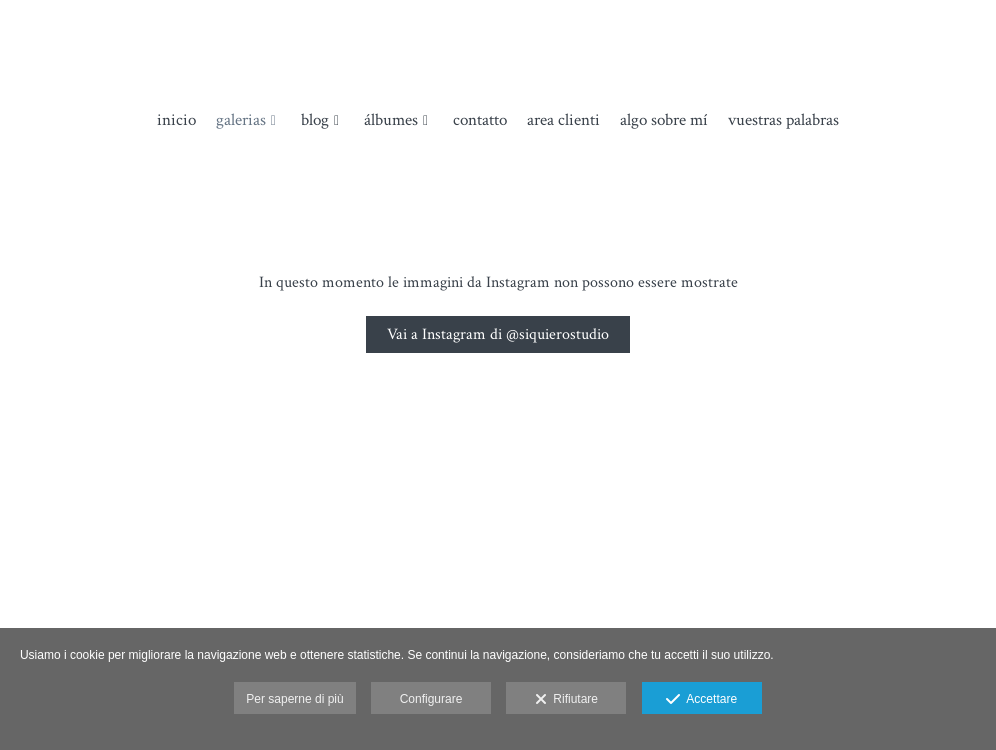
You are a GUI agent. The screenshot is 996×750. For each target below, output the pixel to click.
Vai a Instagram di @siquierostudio (498, 334)
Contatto (480, 120)
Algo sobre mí (664, 120)
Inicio (176, 120)
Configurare (431, 699)
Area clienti (563, 120)
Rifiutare (566, 700)
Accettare (701, 700)
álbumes (391, 120)
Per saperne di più (294, 699)
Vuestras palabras (783, 120)
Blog (315, 120)
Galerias (241, 120)
